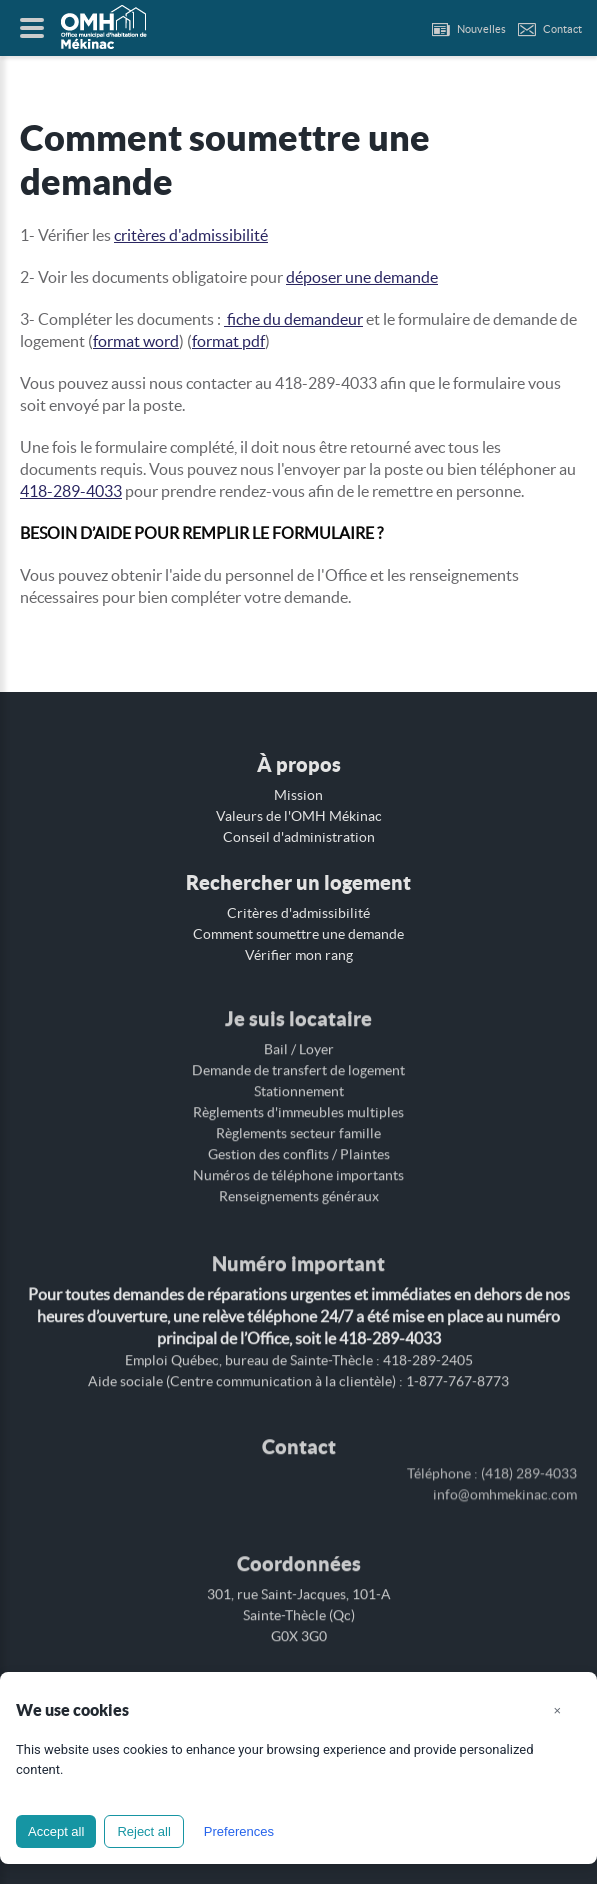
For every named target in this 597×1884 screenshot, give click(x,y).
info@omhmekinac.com (505, 1483)
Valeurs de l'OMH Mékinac (299, 816)
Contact (562, 29)
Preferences (239, 1831)
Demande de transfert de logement (298, 1064)
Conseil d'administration (299, 837)
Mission (298, 795)
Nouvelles (481, 29)
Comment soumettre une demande (298, 934)
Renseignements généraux (299, 1190)
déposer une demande (362, 277)
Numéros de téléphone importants (298, 1169)
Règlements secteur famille (298, 1127)
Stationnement (299, 1085)
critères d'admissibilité (191, 235)
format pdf (228, 341)
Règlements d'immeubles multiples (298, 1106)
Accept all (56, 1831)
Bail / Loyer (299, 1043)
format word (136, 341)
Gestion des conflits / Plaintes (299, 1148)
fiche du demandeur (293, 319)
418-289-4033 (71, 491)
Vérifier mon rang (299, 955)
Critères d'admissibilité (298, 913)
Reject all (143, 1831)
